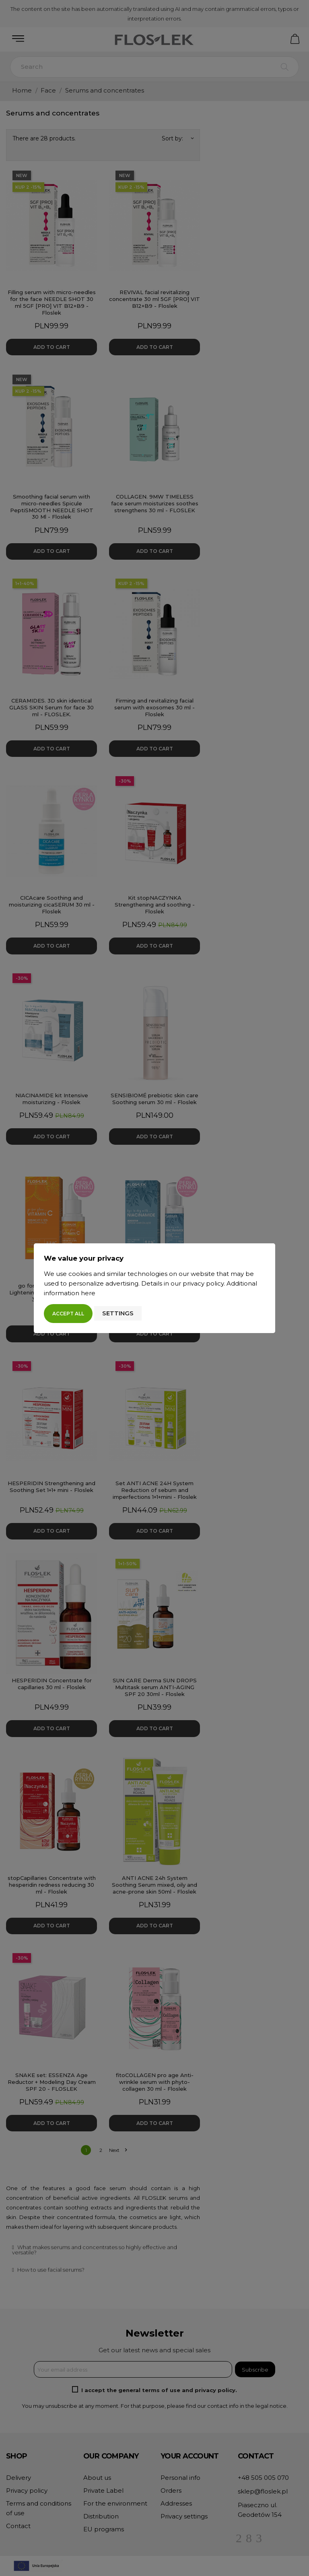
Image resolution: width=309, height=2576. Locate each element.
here (88, 1293)
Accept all (68, 1314)
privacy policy (203, 1283)
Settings (118, 1313)
